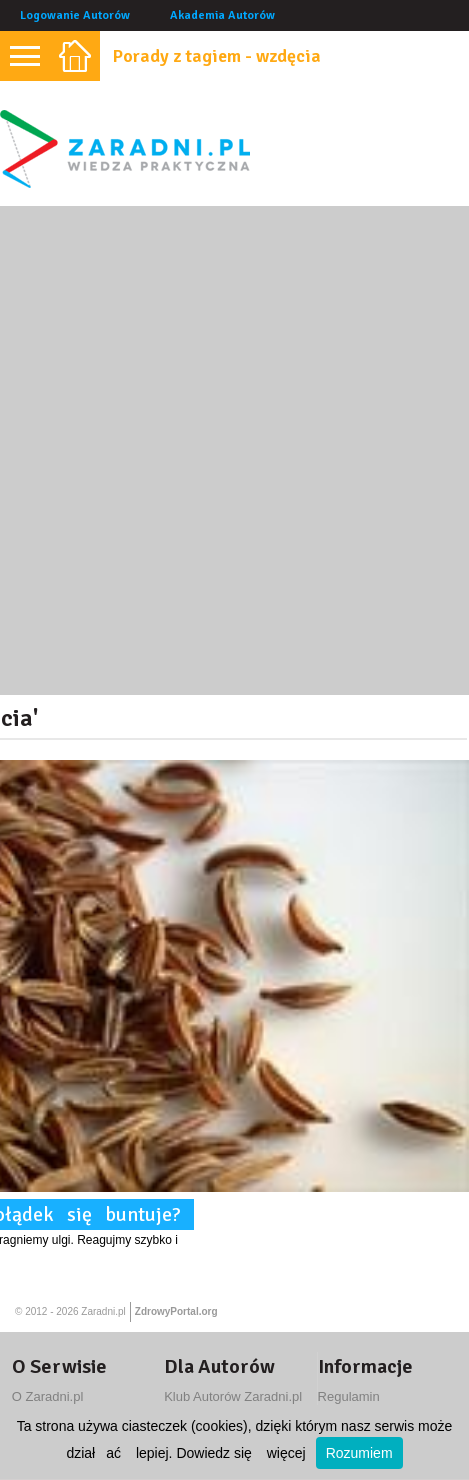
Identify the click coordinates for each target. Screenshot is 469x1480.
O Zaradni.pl (48, 1396)
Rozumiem (359, 1453)
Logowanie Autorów (75, 15)
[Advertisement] (234, 450)
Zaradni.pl (103, 1311)
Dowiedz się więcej (240, 1453)
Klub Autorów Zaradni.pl (233, 1396)
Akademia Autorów (222, 15)
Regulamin (349, 1396)
